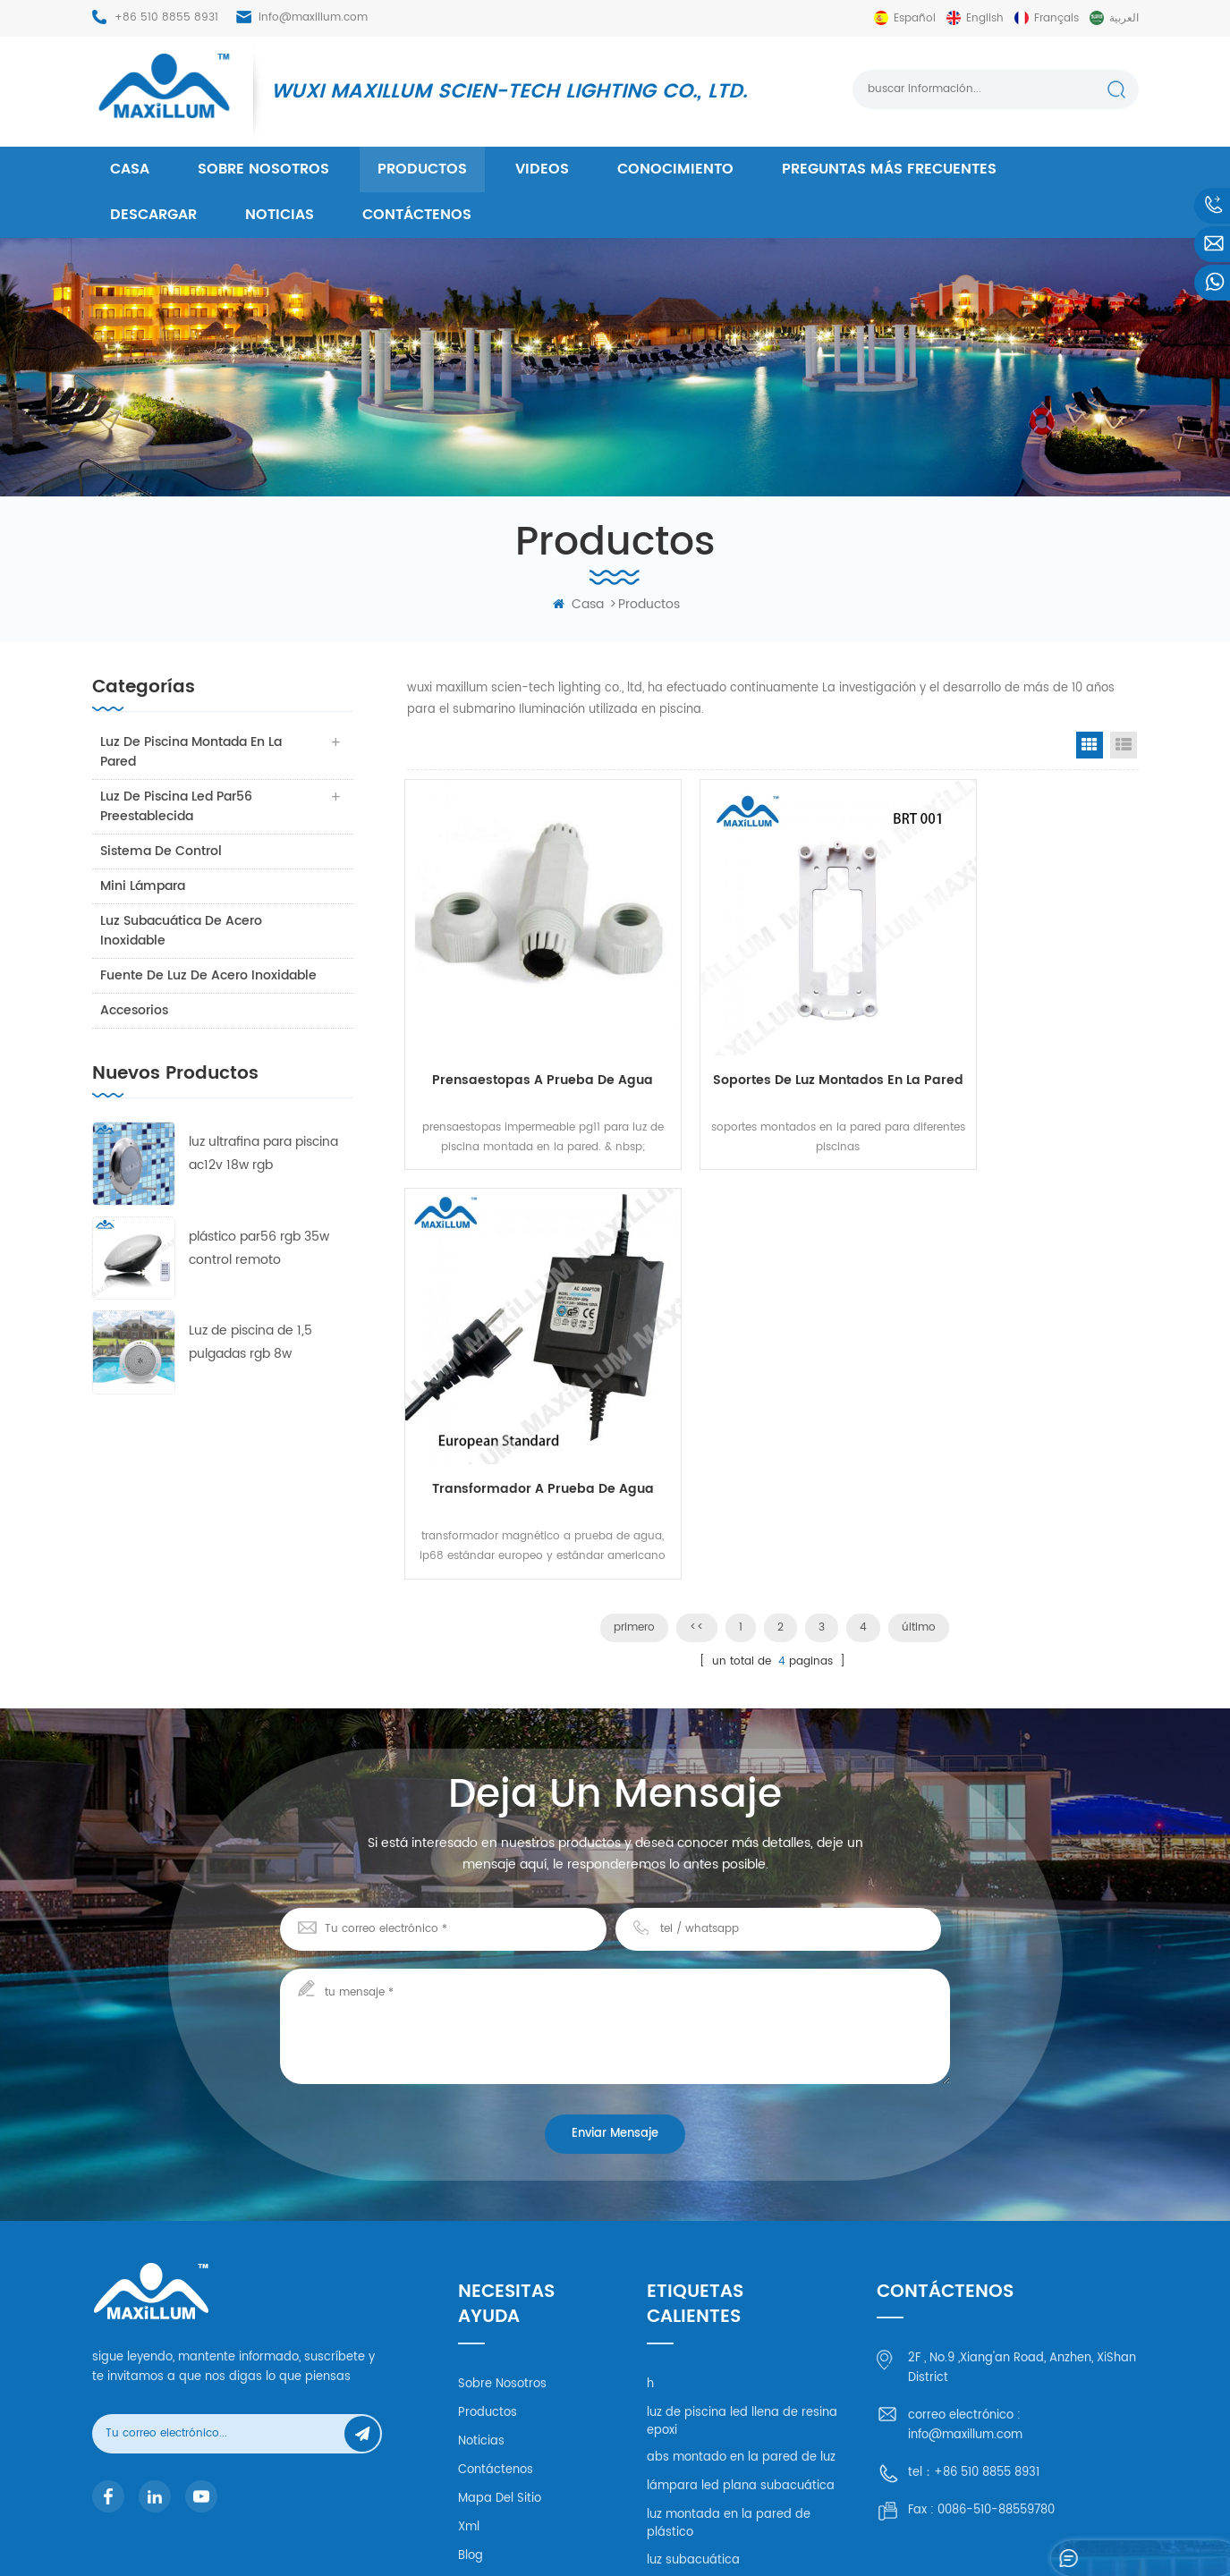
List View (1123, 745)
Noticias (279, 214)
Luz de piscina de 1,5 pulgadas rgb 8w (250, 1342)
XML (1048, 2536)
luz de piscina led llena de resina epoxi (742, 2184)
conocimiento (675, 169)
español (915, 18)
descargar (153, 214)
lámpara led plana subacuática (741, 2250)
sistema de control (162, 851)
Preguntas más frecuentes (889, 169)
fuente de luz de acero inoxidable (209, 975)
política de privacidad (521, 2347)
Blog (470, 2318)
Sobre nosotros (263, 169)
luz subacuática (693, 2323)
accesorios (135, 1010)
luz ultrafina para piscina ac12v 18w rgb (263, 1153)
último (919, 1183)
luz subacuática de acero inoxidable (182, 931)
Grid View (1089, 745)
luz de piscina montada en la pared (192, 752)
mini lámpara (143, 886)
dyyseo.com (891, 2536)
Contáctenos (416, 214)
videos (542, 169)
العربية (1124, 18)
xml (468, 2290)
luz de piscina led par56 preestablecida (177, 806)
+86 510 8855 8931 (166, 17)
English (985, 18)
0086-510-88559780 (996, 2273)
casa (129, 169)
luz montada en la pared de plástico (728, 2287)
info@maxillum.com (313, 17)
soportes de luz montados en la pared (773, 1049)
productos (422, 169)
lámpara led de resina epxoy (731, 2380)
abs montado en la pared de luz (741, 2221)
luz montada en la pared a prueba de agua (725, 2446)
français (1056, 18)
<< (697, 1183)
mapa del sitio (499, 2261)
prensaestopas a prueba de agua (519, 1049)
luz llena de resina (699, 2352)
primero (634, 1183)
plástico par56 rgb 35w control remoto (259, 1248)
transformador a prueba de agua (1025, 1049)
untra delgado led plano (718, 2409)
